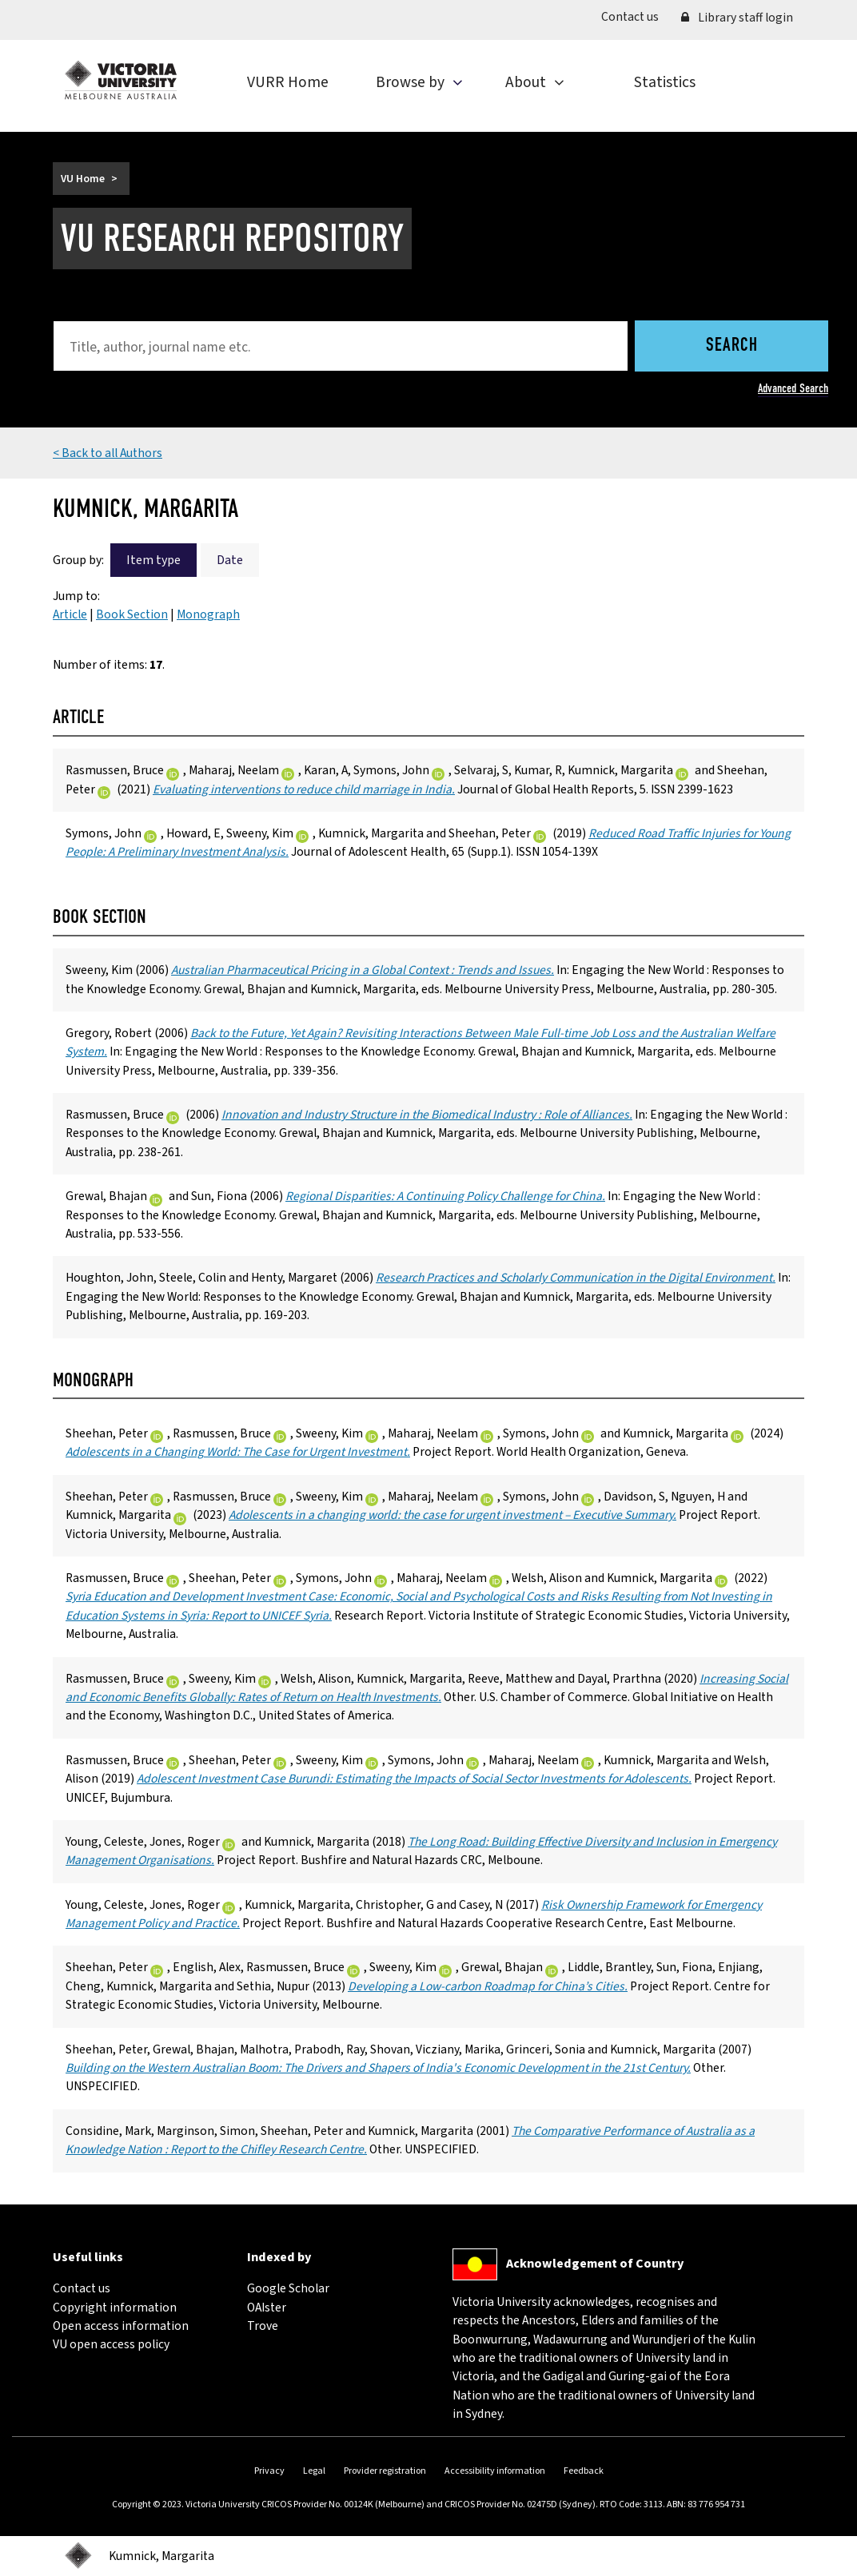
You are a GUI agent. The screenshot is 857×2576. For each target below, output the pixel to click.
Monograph (208, 614)
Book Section (132, 614)
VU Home (83, 178)
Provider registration (385, 2471)
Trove (262, 2326)
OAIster (266, 2307)
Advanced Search (793, 388)
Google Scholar (288, 2288)
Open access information (121, 2326)
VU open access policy (111, 2344)
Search (732, 346)
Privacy (269, 2471)
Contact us (635, 16)
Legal (314, 2471)
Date (230, 560)
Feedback (584, 2471)
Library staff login (737, 17)
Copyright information (115, 2307)
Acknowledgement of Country (595, 2263)
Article (70, 614)
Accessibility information (494, 2471)
